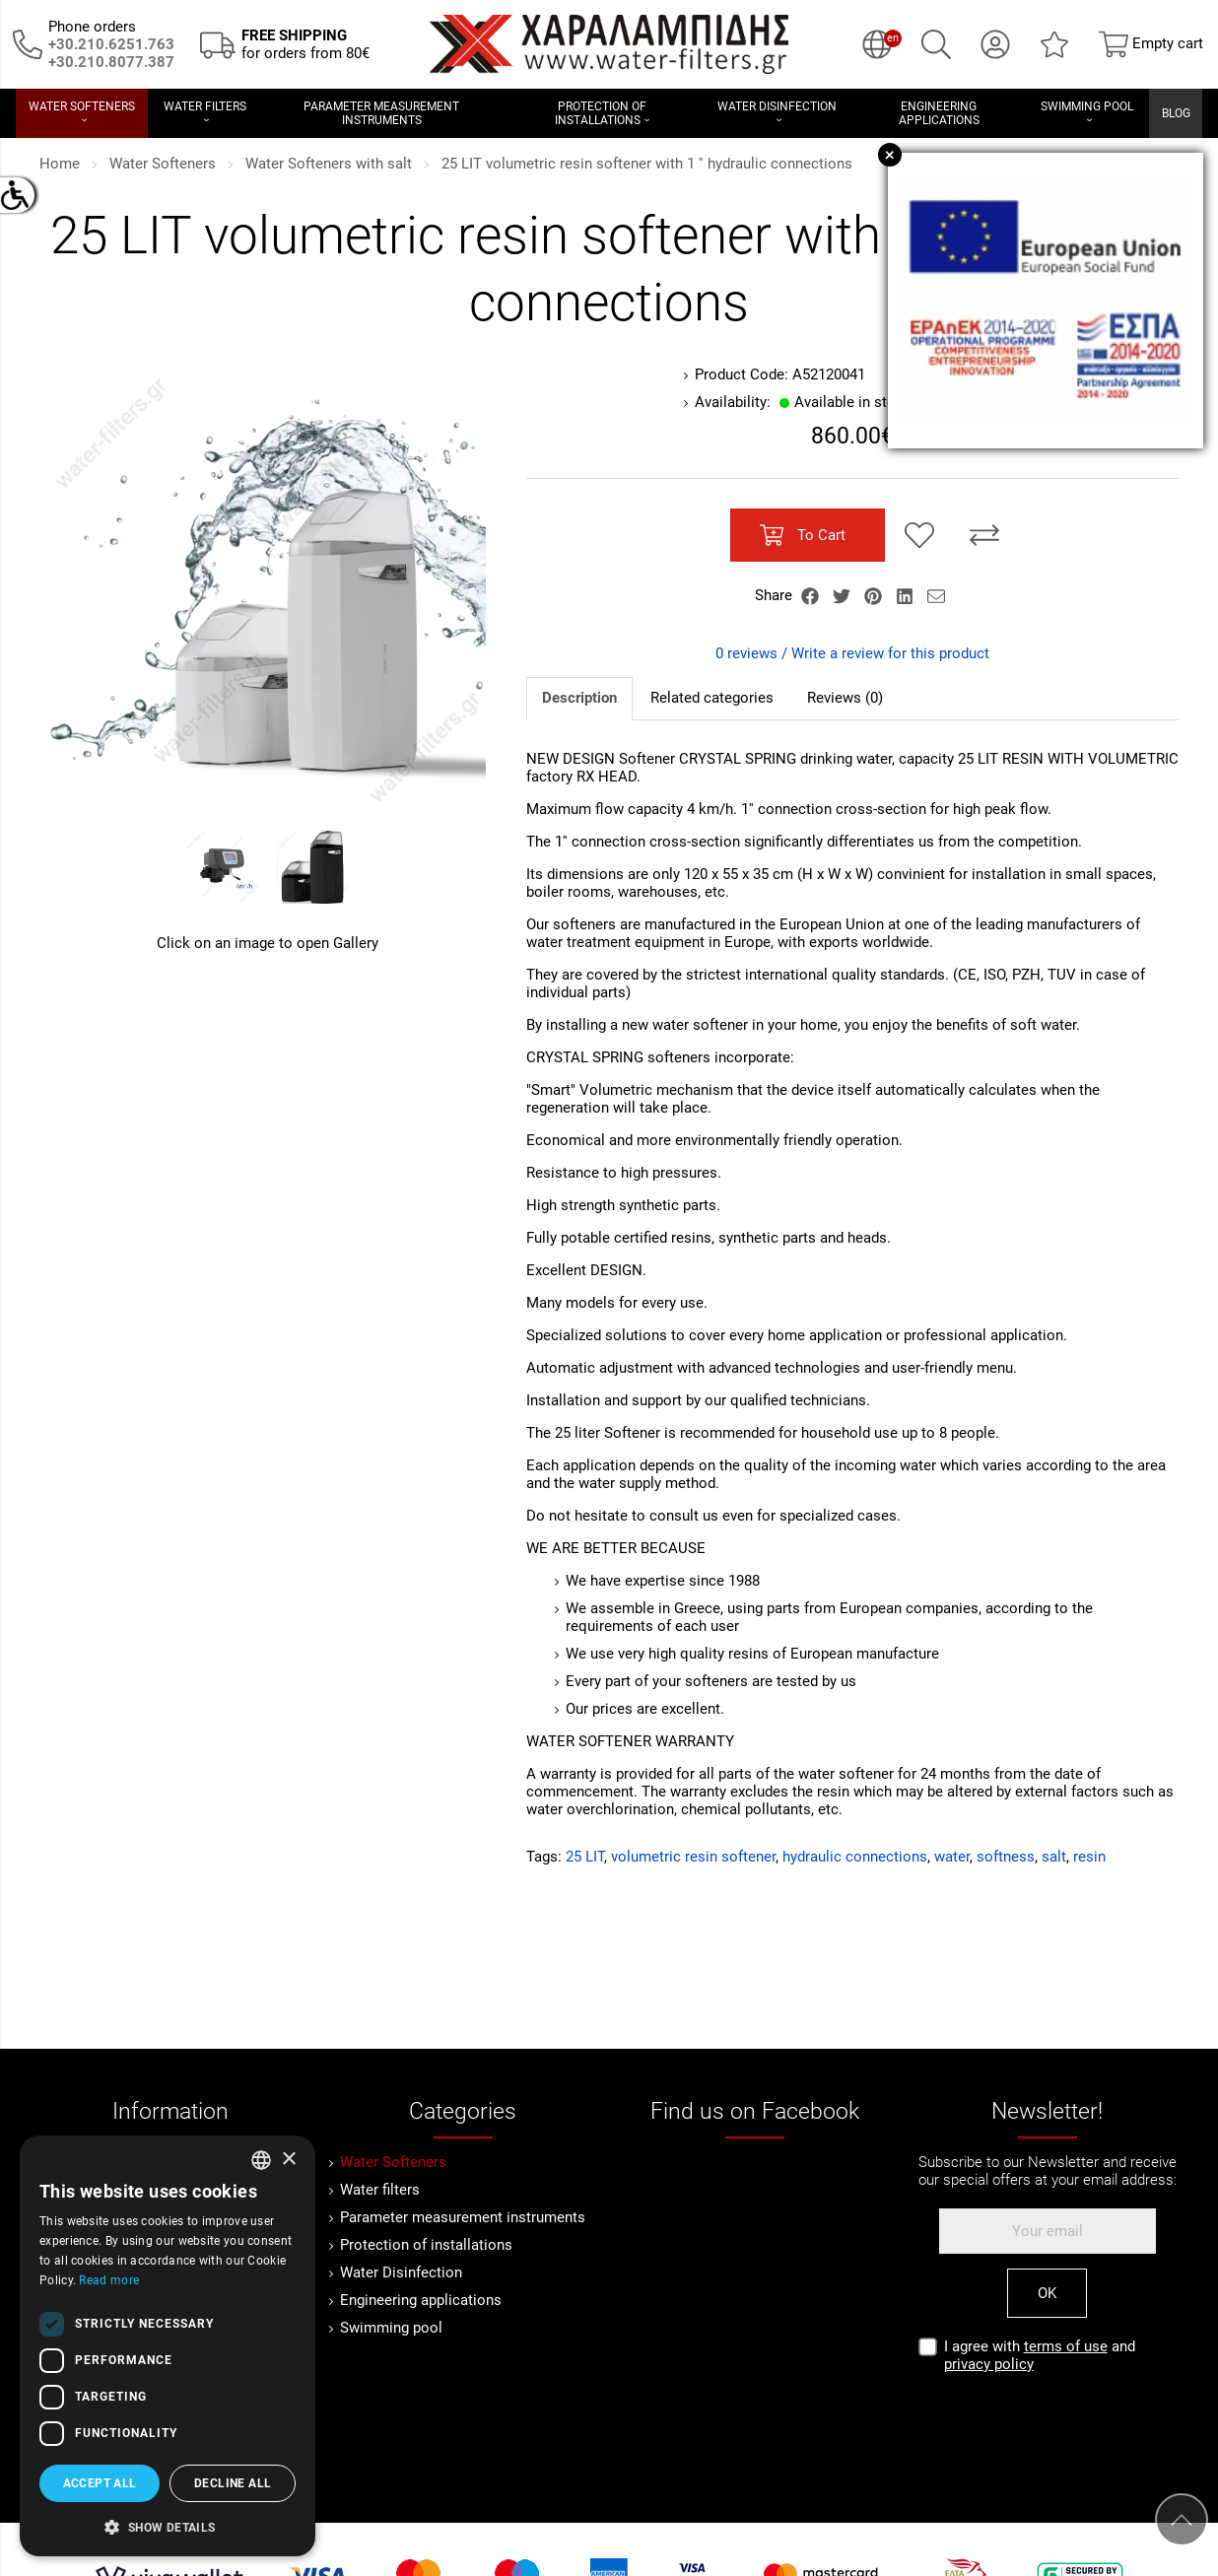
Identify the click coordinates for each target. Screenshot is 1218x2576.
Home (59, 163)
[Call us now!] (27, 43)
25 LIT (585, 1856)
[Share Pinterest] (875, 595)
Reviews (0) (845, 698)
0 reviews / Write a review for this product (852, 653)
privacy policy (989, 2364)
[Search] (936, 44)
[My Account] (995, 44)
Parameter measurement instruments (462, 2217)
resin (1089, 1856)
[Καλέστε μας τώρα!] (111, 62)
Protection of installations (426, 2245)
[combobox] (261, 2160)
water (952, 1856)
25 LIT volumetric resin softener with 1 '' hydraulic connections (646, 163)
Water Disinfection (401, 2272)
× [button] (288, 2159)
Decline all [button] (232, 2483)
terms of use (1066, 2346)
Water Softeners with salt (328, 163)
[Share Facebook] (812, 595)
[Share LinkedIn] (906, 595)
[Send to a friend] (936, 595)
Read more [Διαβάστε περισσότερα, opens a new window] (109, 2280)
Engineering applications (421, 2300)
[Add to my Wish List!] (919, 535)
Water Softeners (162, 163)
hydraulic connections (854, 1856)
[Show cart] (1151, 44)
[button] (167, 2526)
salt (1054, 1856)
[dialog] (167, 2345)
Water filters (380, 2190)
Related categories (712, 698)
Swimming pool (391, 2328)
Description (579, 698)
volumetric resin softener (693, 1856)
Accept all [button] (100, 2483)
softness (1006, 1856)
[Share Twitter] (843, 595)
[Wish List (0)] (1054, 44)
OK (1047, 2293)
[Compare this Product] (984, 535)
